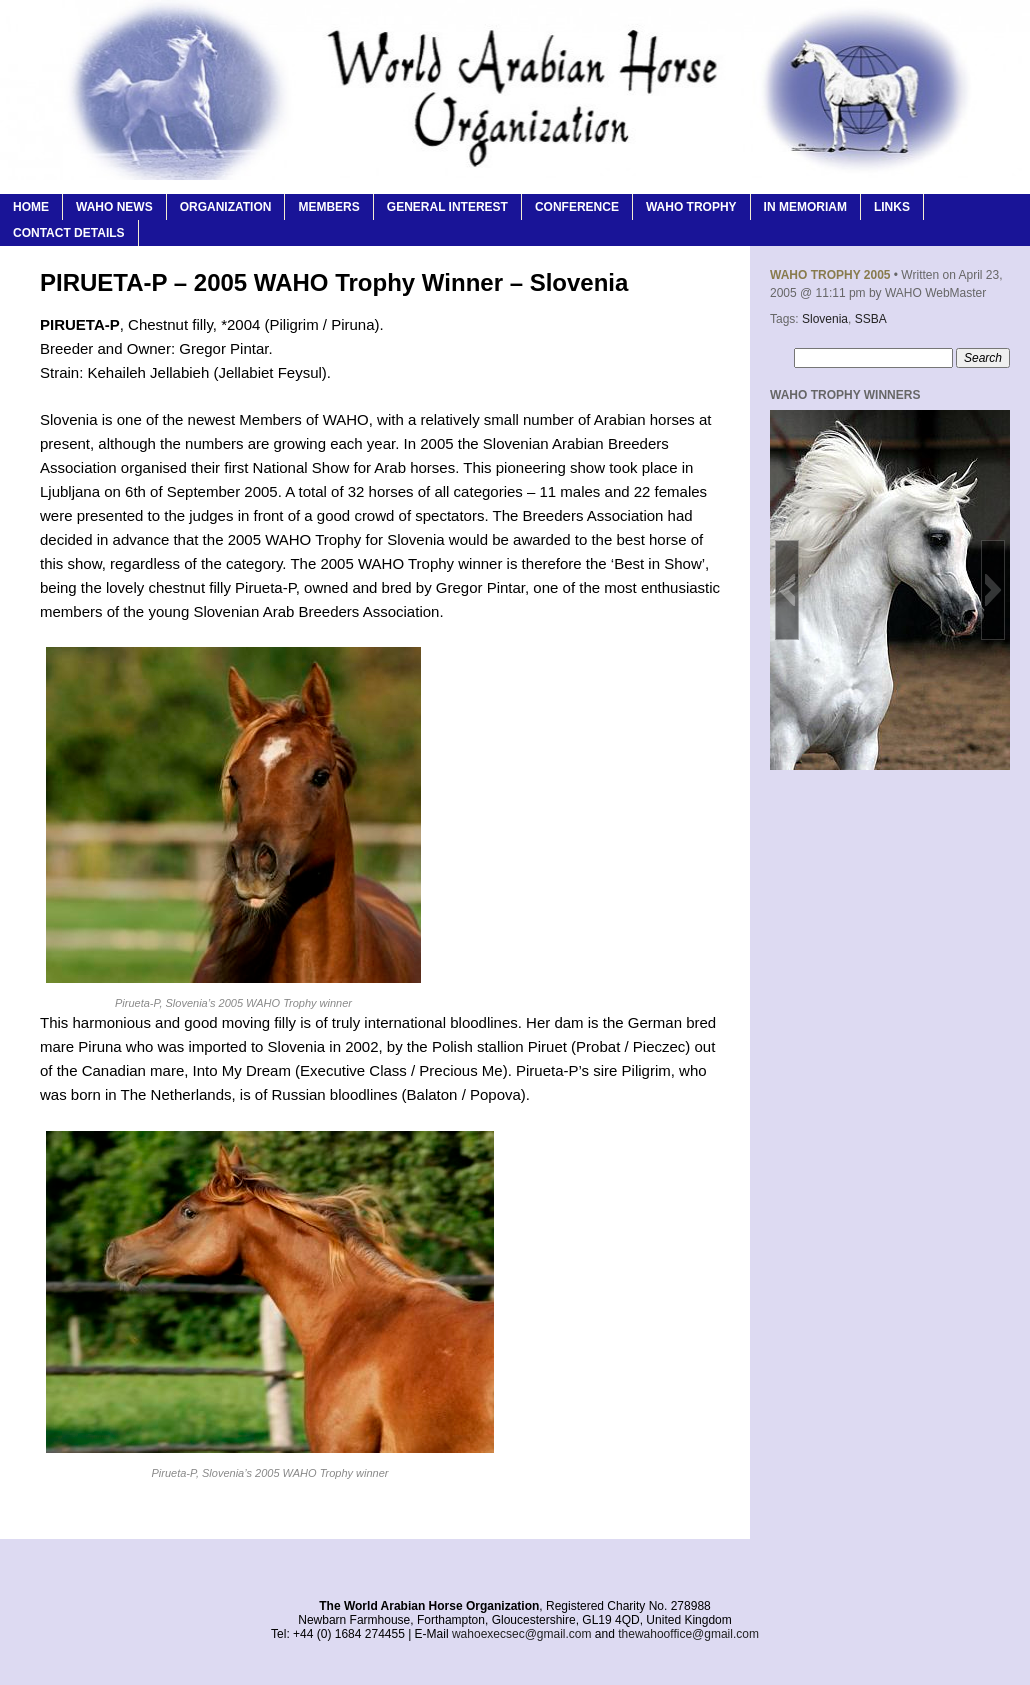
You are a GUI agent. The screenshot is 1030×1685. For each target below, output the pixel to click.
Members (328, 207)
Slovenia (825, 319)
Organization (226, 207)
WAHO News (114, 207)
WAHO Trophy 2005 (830, 275)
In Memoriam (805, 207)
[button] (787, 590)
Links (892, 207)
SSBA (871, 319)
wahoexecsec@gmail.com (522, 1634)
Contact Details (69, 233)
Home (31, 207)
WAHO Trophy (691, 207)
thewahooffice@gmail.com (688, 1634)
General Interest (447, 207)
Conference (577, 207)
